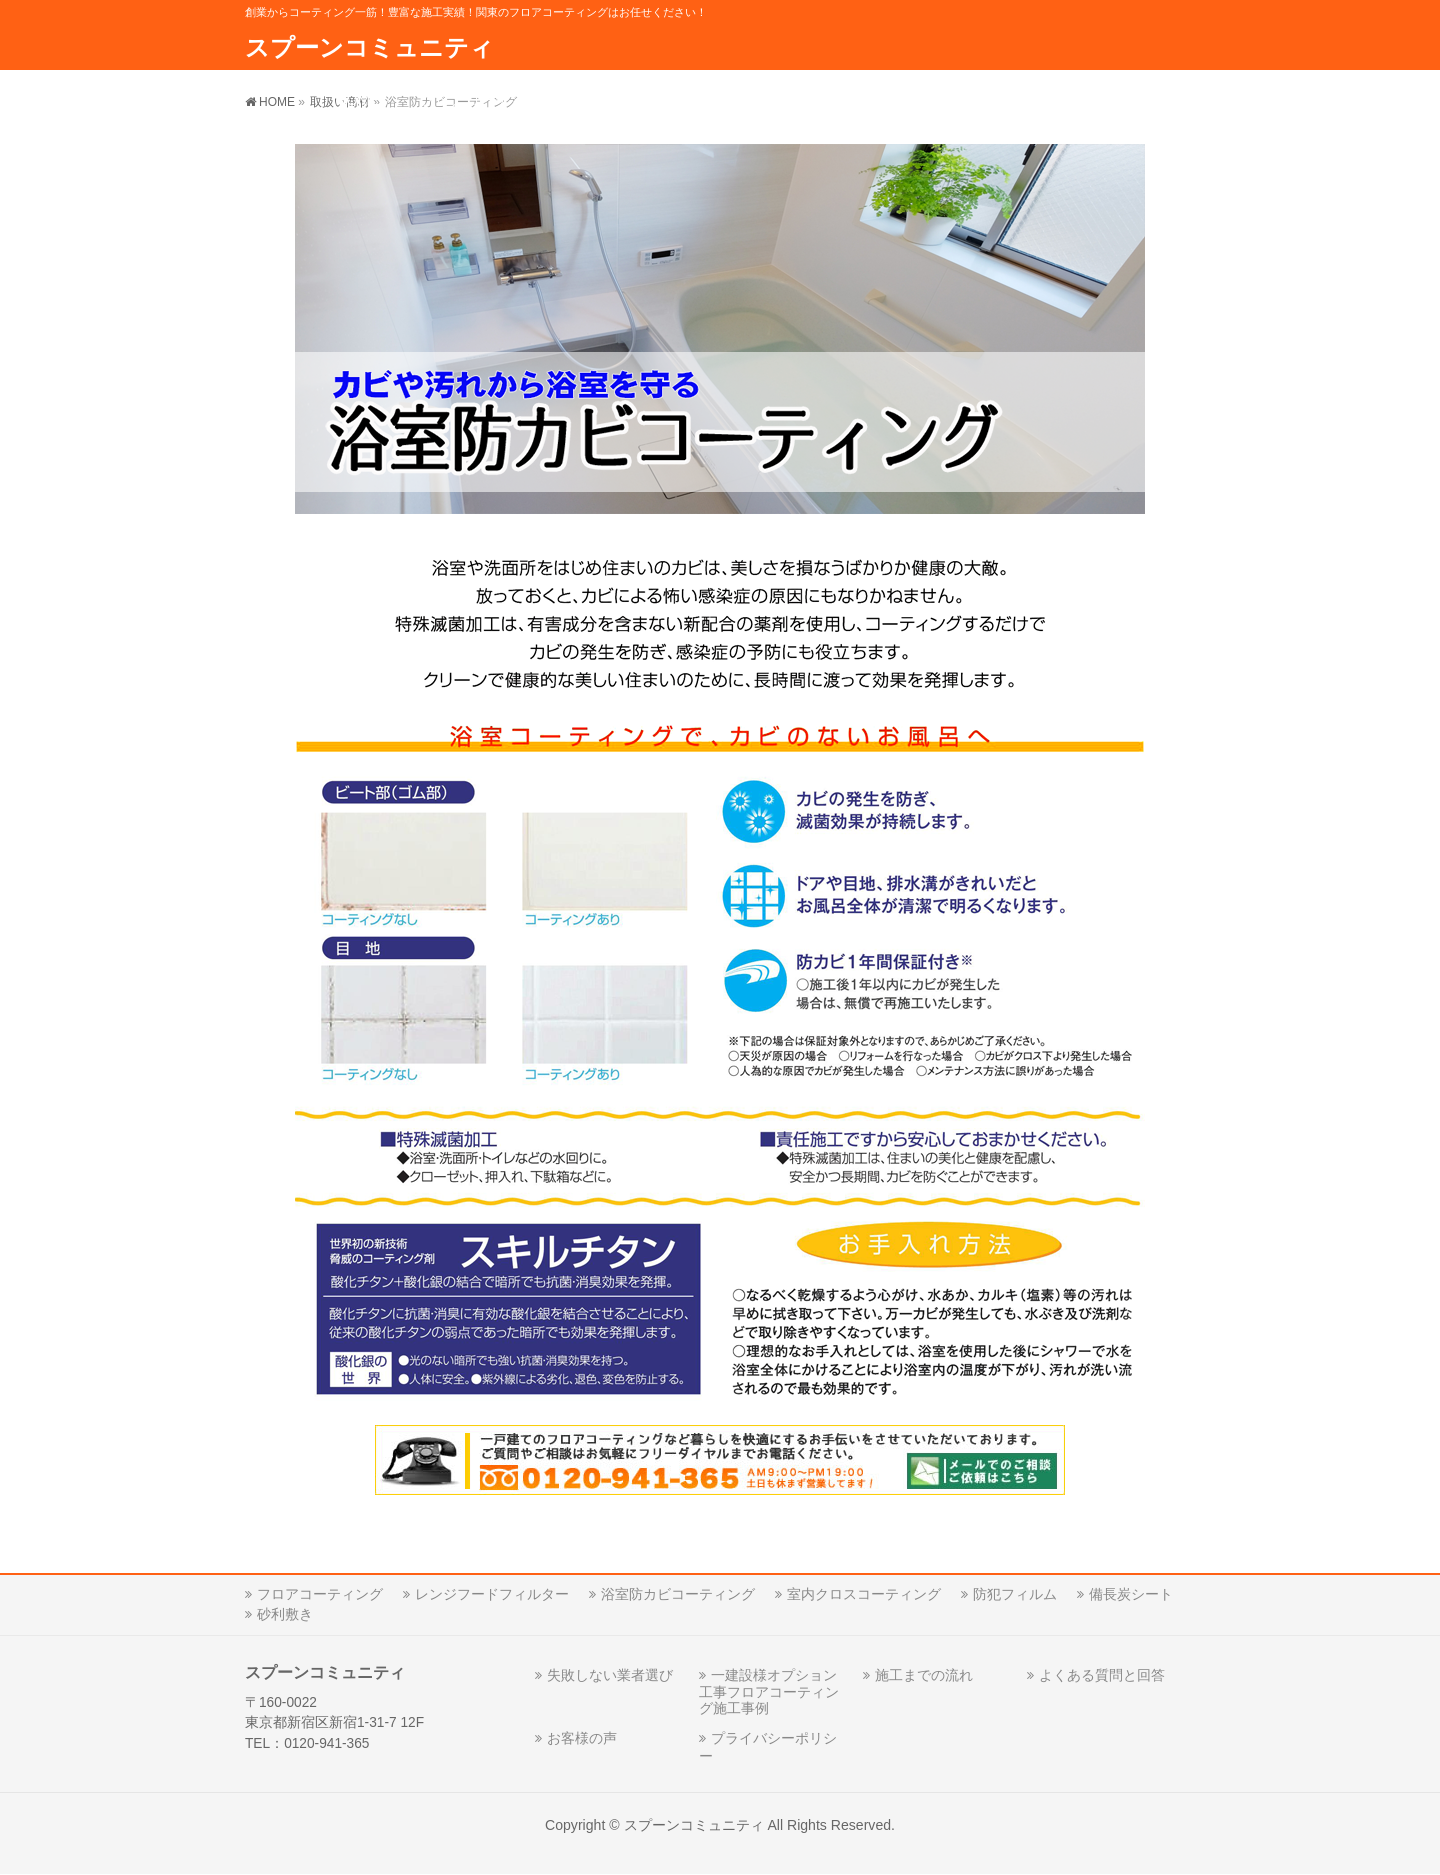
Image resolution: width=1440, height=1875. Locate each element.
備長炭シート (1131, 1594)
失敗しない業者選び (610, 1675)
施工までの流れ (924, 1675)
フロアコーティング (320, 1594)
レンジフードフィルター (492, 1594)
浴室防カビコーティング (678, 1594)
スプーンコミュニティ (369, 47)
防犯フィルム (1015, 1594)
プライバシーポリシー (768, 1746)
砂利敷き (285, 1614)
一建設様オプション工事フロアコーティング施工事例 (769, 1691)
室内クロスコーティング (864, 1594)
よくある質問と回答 (1102, 1675)
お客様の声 (582, 1738)
